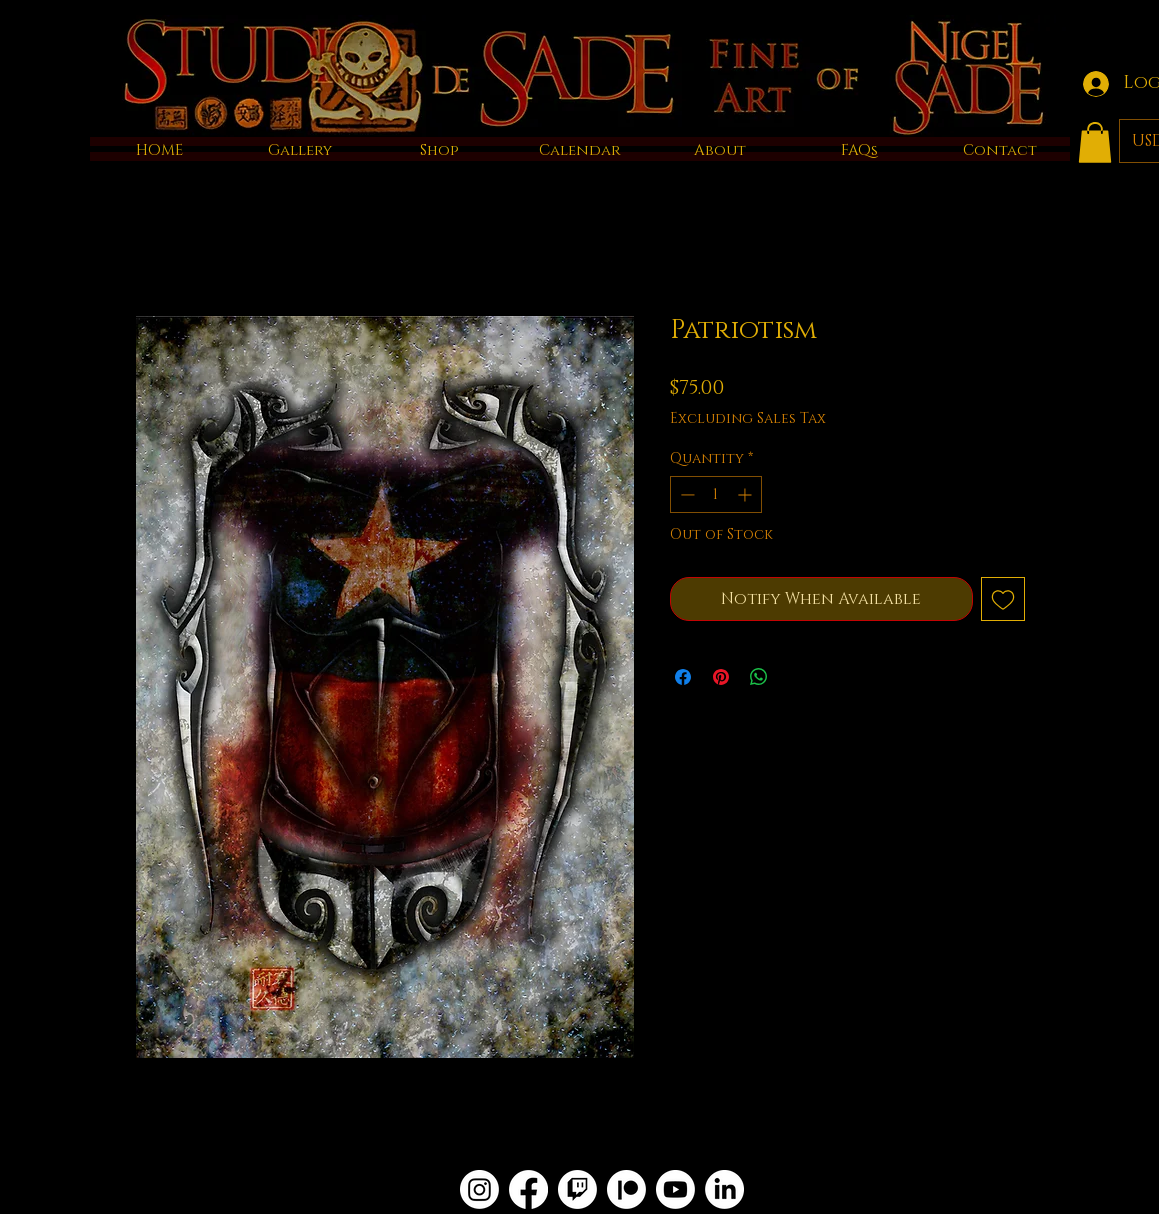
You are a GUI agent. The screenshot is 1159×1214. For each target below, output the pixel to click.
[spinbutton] (716, 494)
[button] (1095, 142)
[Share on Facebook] (683, 677)
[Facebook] (528, 1189)
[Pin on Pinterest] (721, 677)
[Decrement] (685, 494)
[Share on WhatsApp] (759, 677)
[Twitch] (577, 1189)
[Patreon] (626, 1189)
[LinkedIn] (724, 1189)
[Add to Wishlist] (1003, 599)
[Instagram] (479, 1189)
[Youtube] (675, 1189)
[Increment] (746, 494)
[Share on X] (797, 677)
